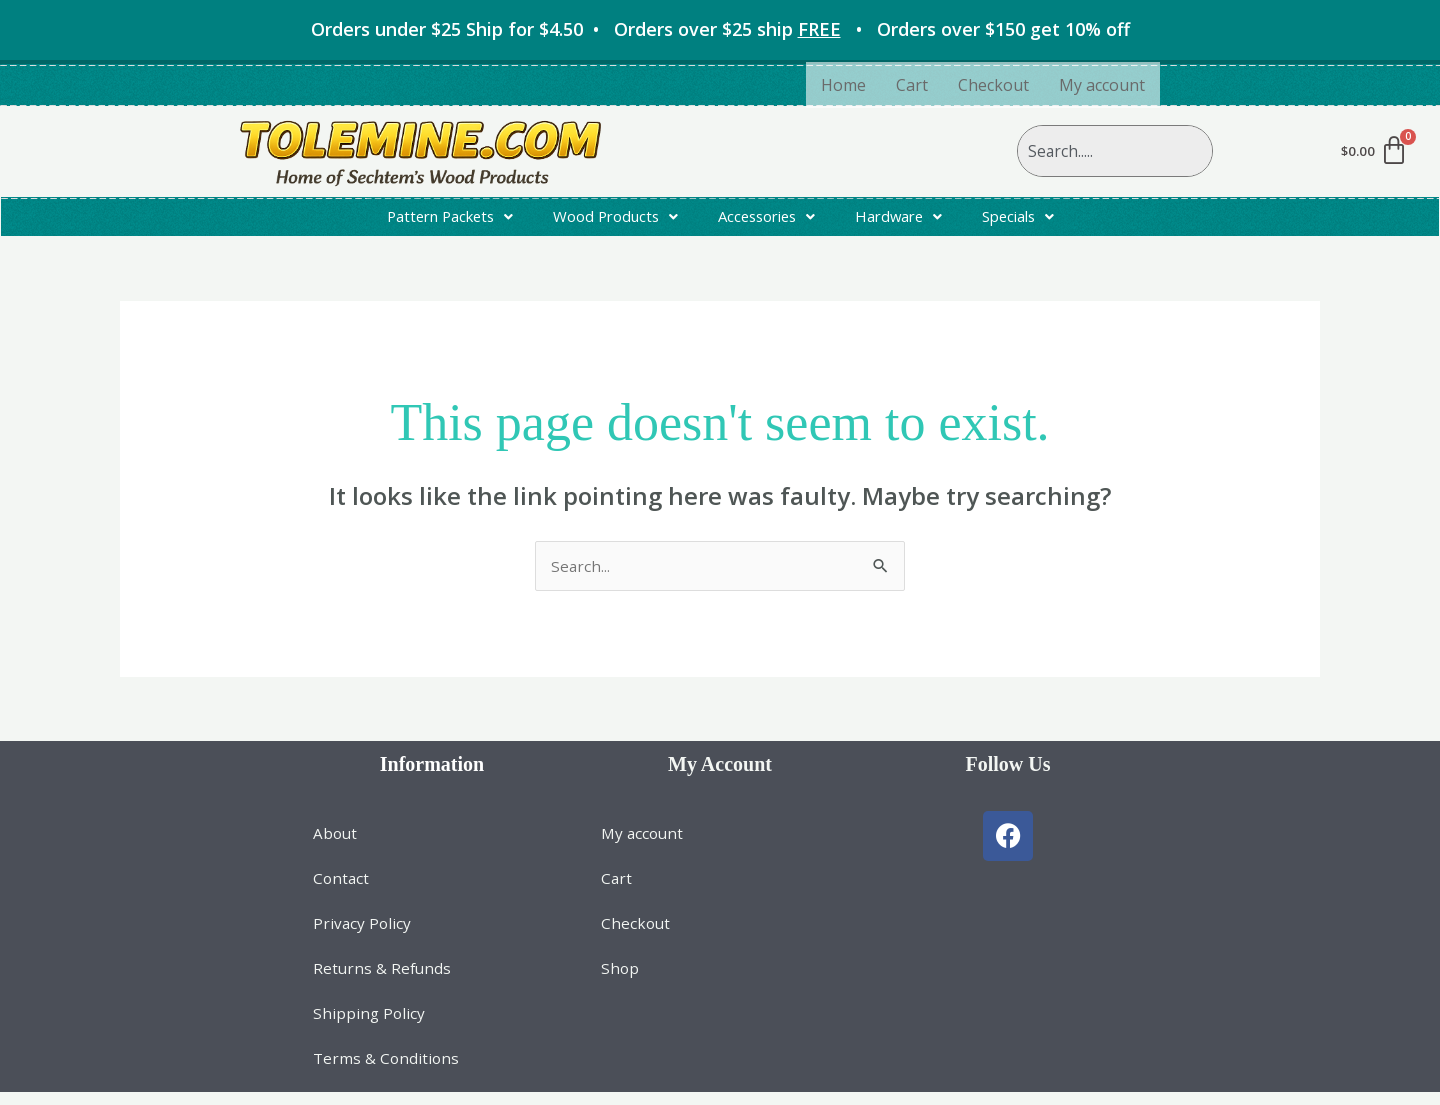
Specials (1035, 220)
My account (1102, 85)
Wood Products (610, 220)
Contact (342, 888)
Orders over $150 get (1003, 29)
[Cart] (1374, 151)
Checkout (993, 85)
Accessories (770, 220)
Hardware (909, 220)
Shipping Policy (370, 1026)
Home (843, 85)
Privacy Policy (363, 934)
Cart (912, 85)
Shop (620, 980)
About (336, 842)
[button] (434, 220)
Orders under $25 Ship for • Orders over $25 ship (581, 29)
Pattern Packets (434, 220)
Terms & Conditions (387, 1072)
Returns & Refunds (383, 980)
